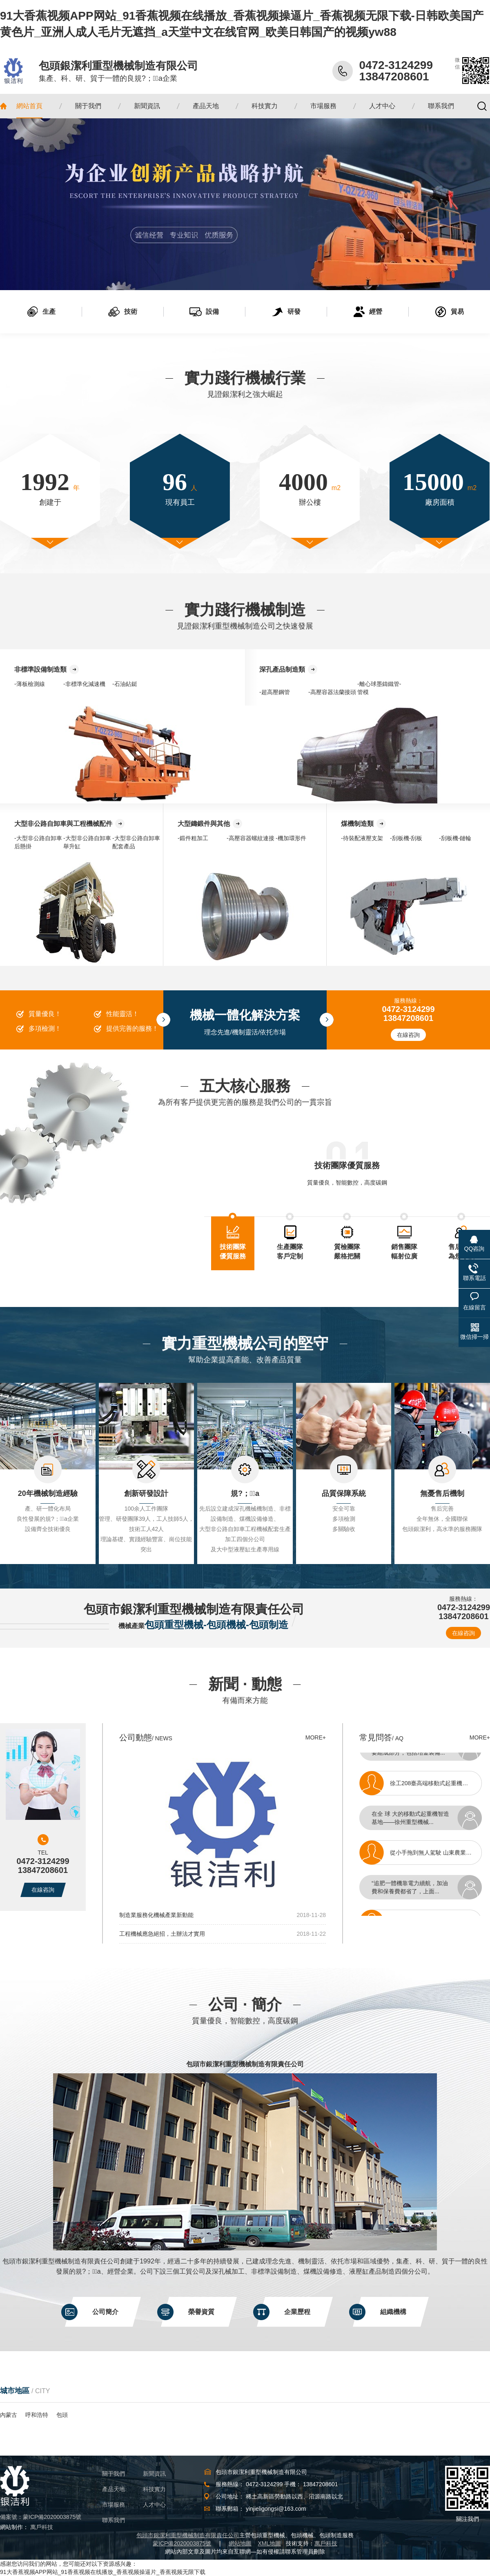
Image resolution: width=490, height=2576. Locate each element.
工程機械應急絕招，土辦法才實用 (162, 1933)
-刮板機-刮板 (406, 838)
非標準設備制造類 (40, 669)
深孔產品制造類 (282, 669)
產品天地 (113, 2489)
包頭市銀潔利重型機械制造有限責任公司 (245, 2064)
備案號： (11, 2517)
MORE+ (315, 1737)
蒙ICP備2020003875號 (52, 2517)
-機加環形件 (291, 838)
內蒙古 (8, 2415)
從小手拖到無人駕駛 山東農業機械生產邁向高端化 (440, 1856)
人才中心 (154, 2504)
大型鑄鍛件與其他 (204, 823)
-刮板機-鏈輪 (455, 838)
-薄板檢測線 (29, 684)
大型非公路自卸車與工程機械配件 (63, 823)
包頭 (62, 2415)
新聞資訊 (154, 2473)
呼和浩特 (36, 2415)
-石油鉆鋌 (124, 684)
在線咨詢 (408, 1035)
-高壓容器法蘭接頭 (332, 692)
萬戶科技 (41, 2527)
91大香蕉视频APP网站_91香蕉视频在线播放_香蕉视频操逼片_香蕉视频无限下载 (102, 2572)
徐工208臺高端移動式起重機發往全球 (437, 1786)
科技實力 (154, 2489)
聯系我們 (113, 2520)
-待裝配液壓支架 (362, 838)
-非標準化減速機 (84, 684)
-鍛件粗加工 (193, 838)
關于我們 (113, 2473)
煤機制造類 (357, 823)
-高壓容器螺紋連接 (250, 838)
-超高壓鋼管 (274, 692)
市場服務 (113, 2504)
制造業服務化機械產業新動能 (156, 1915)
